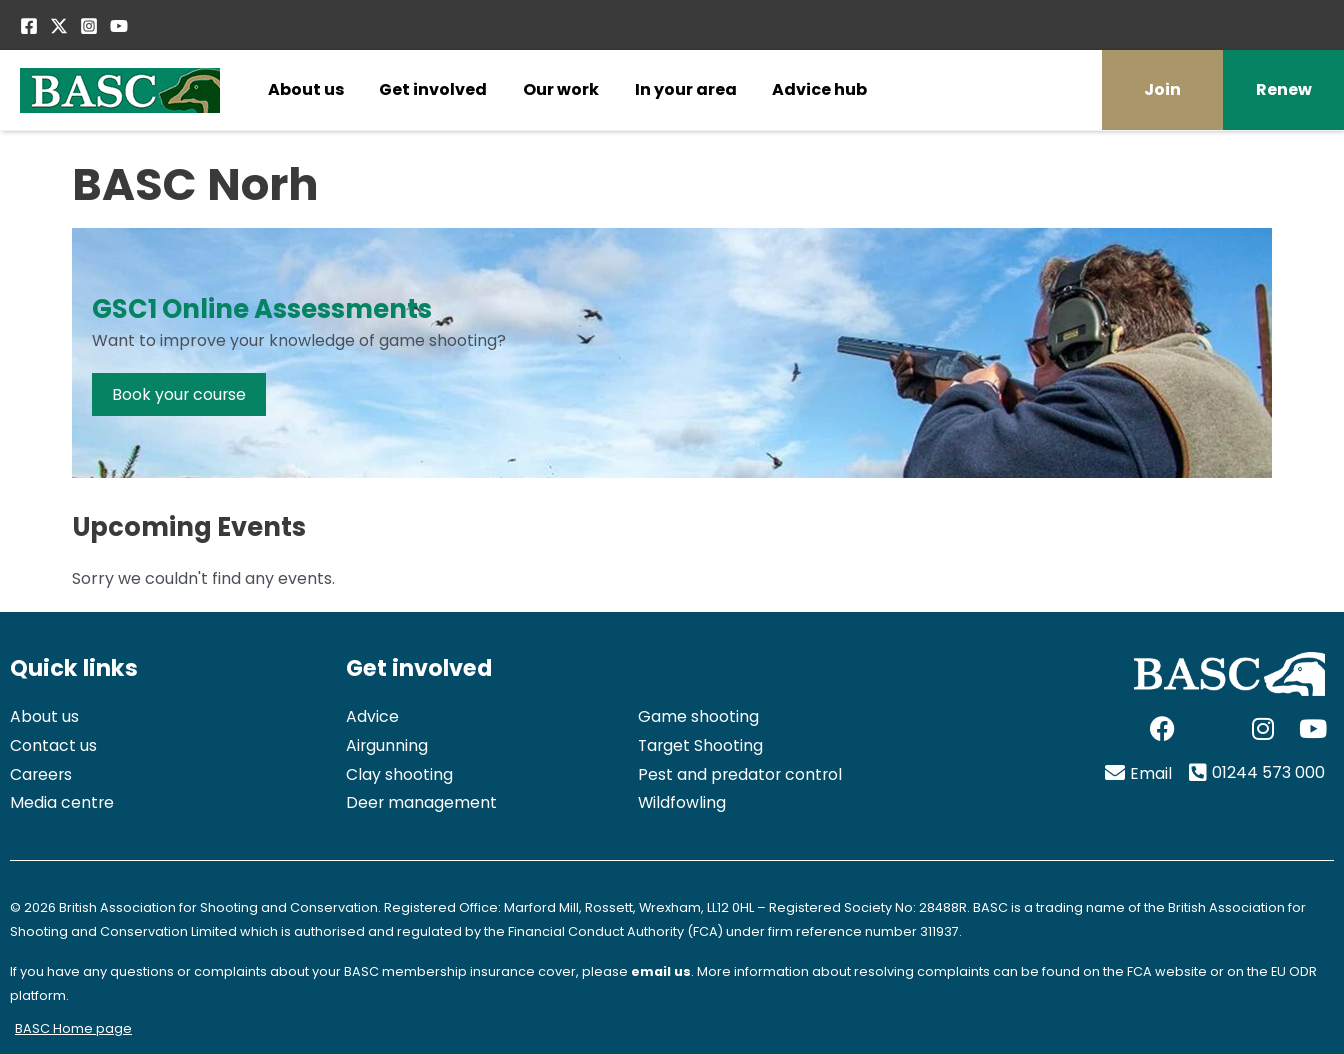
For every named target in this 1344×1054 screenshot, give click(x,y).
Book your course (180, 393)
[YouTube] (119, 26)
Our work (561, 89)
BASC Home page (73, 1028)
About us (306, 89)
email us (661, 971)
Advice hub (819, 89)
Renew (1284, 89)
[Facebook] (29, 26)
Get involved (433, 89)
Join (1162, 89)
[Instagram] (89, 26)
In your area (686, 89)
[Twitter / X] (59, 26)
